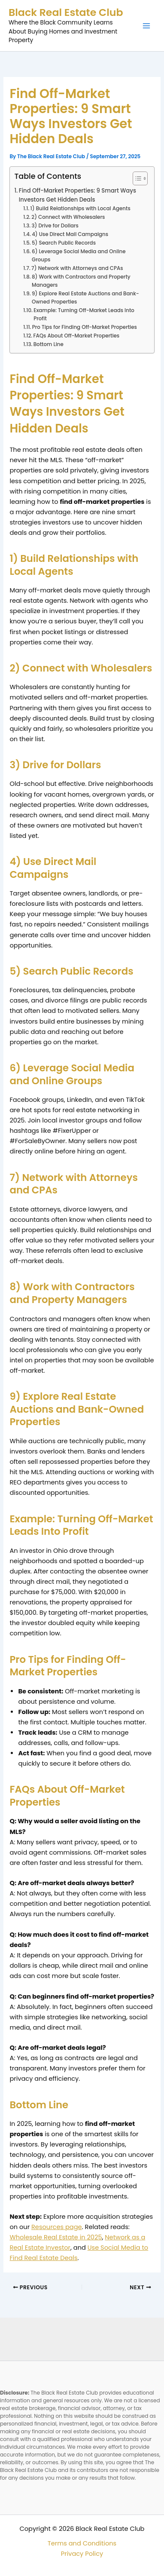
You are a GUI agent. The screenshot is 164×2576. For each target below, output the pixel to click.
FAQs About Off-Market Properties (76, 335)
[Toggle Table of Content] (136, 178)
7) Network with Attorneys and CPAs (77, 268)
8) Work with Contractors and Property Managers (81, 280)
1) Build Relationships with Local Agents (80, 208)
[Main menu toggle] (146, 26)
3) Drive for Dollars (55, 225)
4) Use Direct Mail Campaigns (70, 234)
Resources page (56, 2227)
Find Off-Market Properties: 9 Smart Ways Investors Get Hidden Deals (77, 195)
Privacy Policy (82, 2553)
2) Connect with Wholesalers (68, 217)
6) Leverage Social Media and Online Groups (78, 255)
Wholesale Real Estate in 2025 (55, 2237)
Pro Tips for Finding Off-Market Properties (84, 327)
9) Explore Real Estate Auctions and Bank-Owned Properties (85, 297)
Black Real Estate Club (66, 12)
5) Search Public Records (64, 242)
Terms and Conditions (82, 2543)
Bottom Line (48, 344)
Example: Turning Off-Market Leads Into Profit (83, 314)
